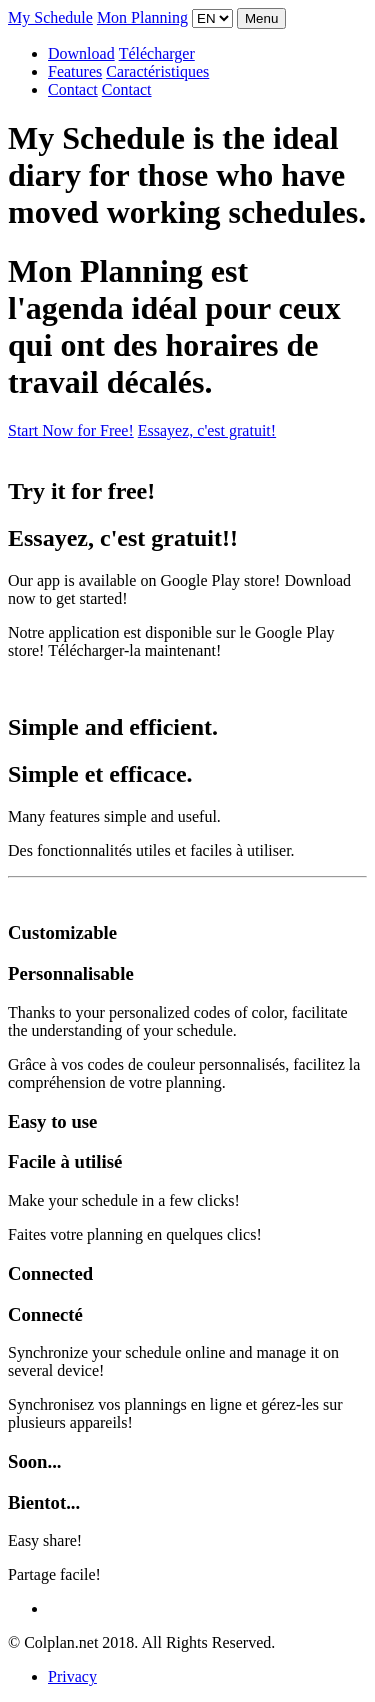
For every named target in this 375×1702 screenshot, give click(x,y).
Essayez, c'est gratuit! (207, 430)
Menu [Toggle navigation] (261, 18)
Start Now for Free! (71, 430)
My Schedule (50, 17)
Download (81, 53)
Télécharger (157, 53)
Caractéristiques (157, 71)
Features (75, 71)
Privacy (72, 1676)
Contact (73, 89)
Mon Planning (142, 17)
